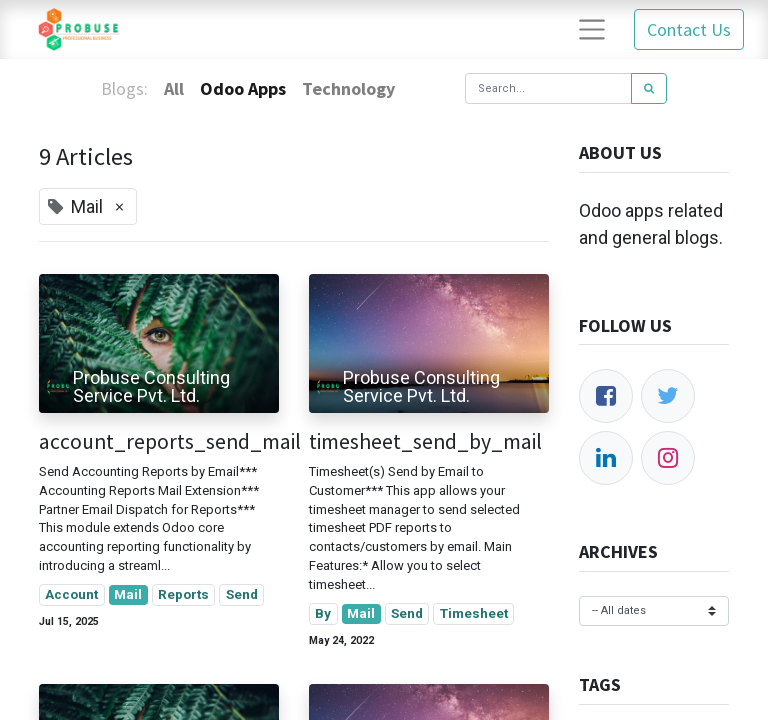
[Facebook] (606, 396)
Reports (183, 594)
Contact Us (689, 29)
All (174, 88)
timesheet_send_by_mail (425, 442)
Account (71, 594)
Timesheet (474, 613)
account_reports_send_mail (159, 442)
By (323, 613)
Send (242, 594)
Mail (128, 594)
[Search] (649, 88)
